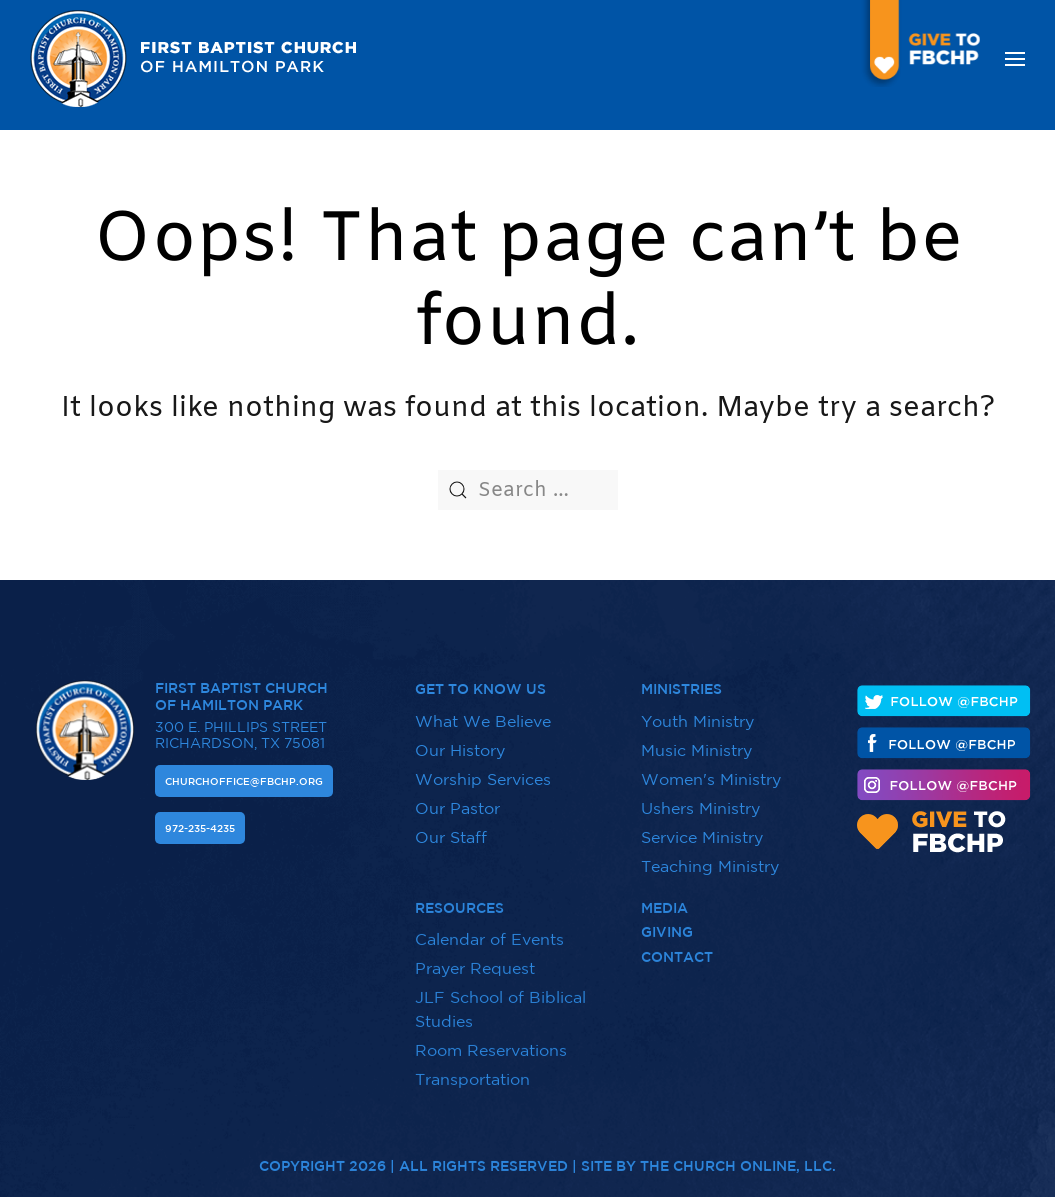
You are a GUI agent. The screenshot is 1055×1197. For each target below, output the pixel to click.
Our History (460, 750)
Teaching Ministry (710, 866)
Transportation (472, 1070)
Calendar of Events (489, 930)
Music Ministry (696, 750)
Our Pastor (457, 808)
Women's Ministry (711, 779)
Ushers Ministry (700, 808)
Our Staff (451, 837)
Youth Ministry (697, 721)
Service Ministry (702, 837)
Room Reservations (491, 1041)
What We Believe (483, 721)
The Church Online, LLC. (738, 1157)
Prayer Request (475, 959)
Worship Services (483, 779)
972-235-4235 (200, 828)
